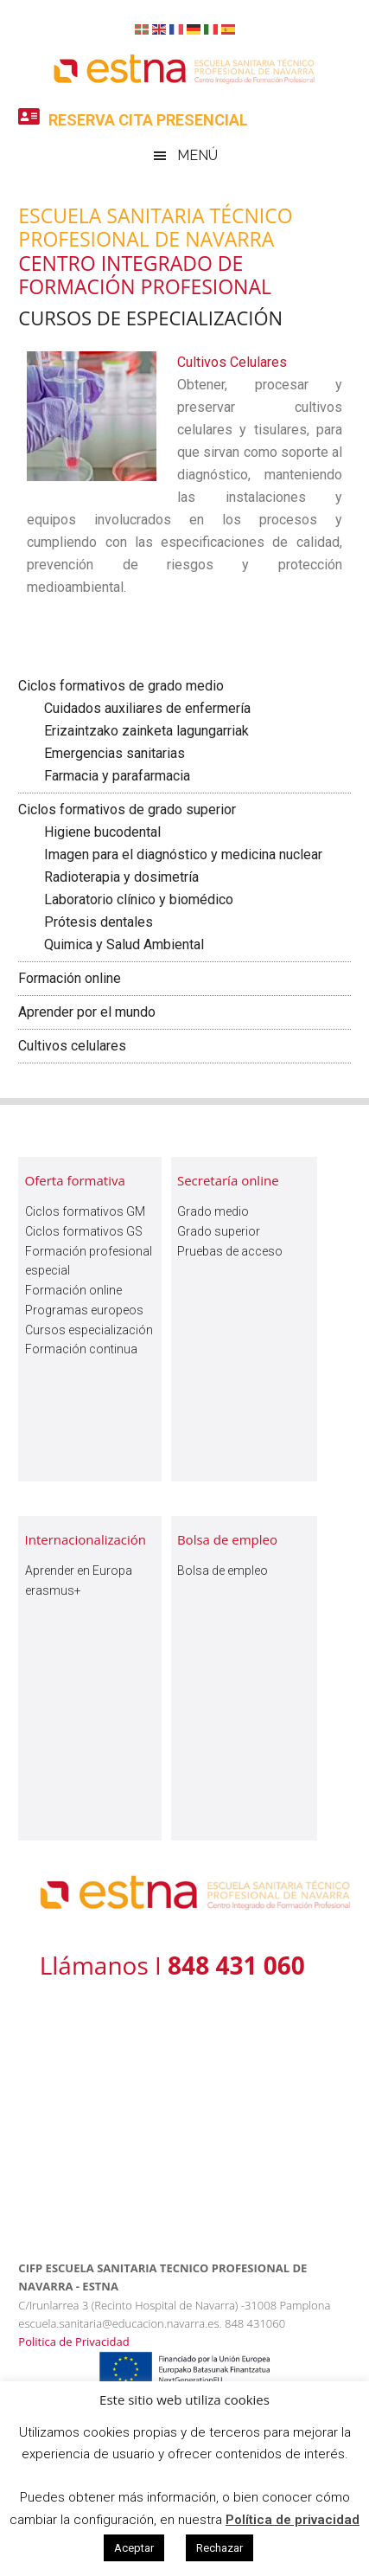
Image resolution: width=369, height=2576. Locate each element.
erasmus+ (53, 1590)
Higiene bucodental (102, 832)
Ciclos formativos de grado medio (121, 686)
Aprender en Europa (78, 1570)
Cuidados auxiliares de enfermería (147, 708)
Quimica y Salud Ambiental (124, 944)
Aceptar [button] (134, 2547)
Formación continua (81, 1349)
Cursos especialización (89, 1330)
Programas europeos (84, 1310)
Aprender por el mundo (87, 1012)
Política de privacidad (292, 2520)
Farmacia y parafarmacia (117, 776)
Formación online (69, 978)
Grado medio (213, 1211)
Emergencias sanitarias (114, 753)
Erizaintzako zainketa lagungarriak (146, 731)
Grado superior (218, 1231)
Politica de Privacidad (73, 2341)
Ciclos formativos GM (85, 1211)
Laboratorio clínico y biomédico (138, 899)
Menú (197, 155)
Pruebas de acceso (230, 1251)
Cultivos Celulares (235, 362)
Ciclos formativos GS (84, 1231)
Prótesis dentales (98, 922)
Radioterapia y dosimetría (121, 877)
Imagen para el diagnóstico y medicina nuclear (183, 854)
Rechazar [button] (219, 2547)
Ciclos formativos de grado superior (127, 809)
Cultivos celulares (72, 1045)
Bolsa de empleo (222, 1570)
